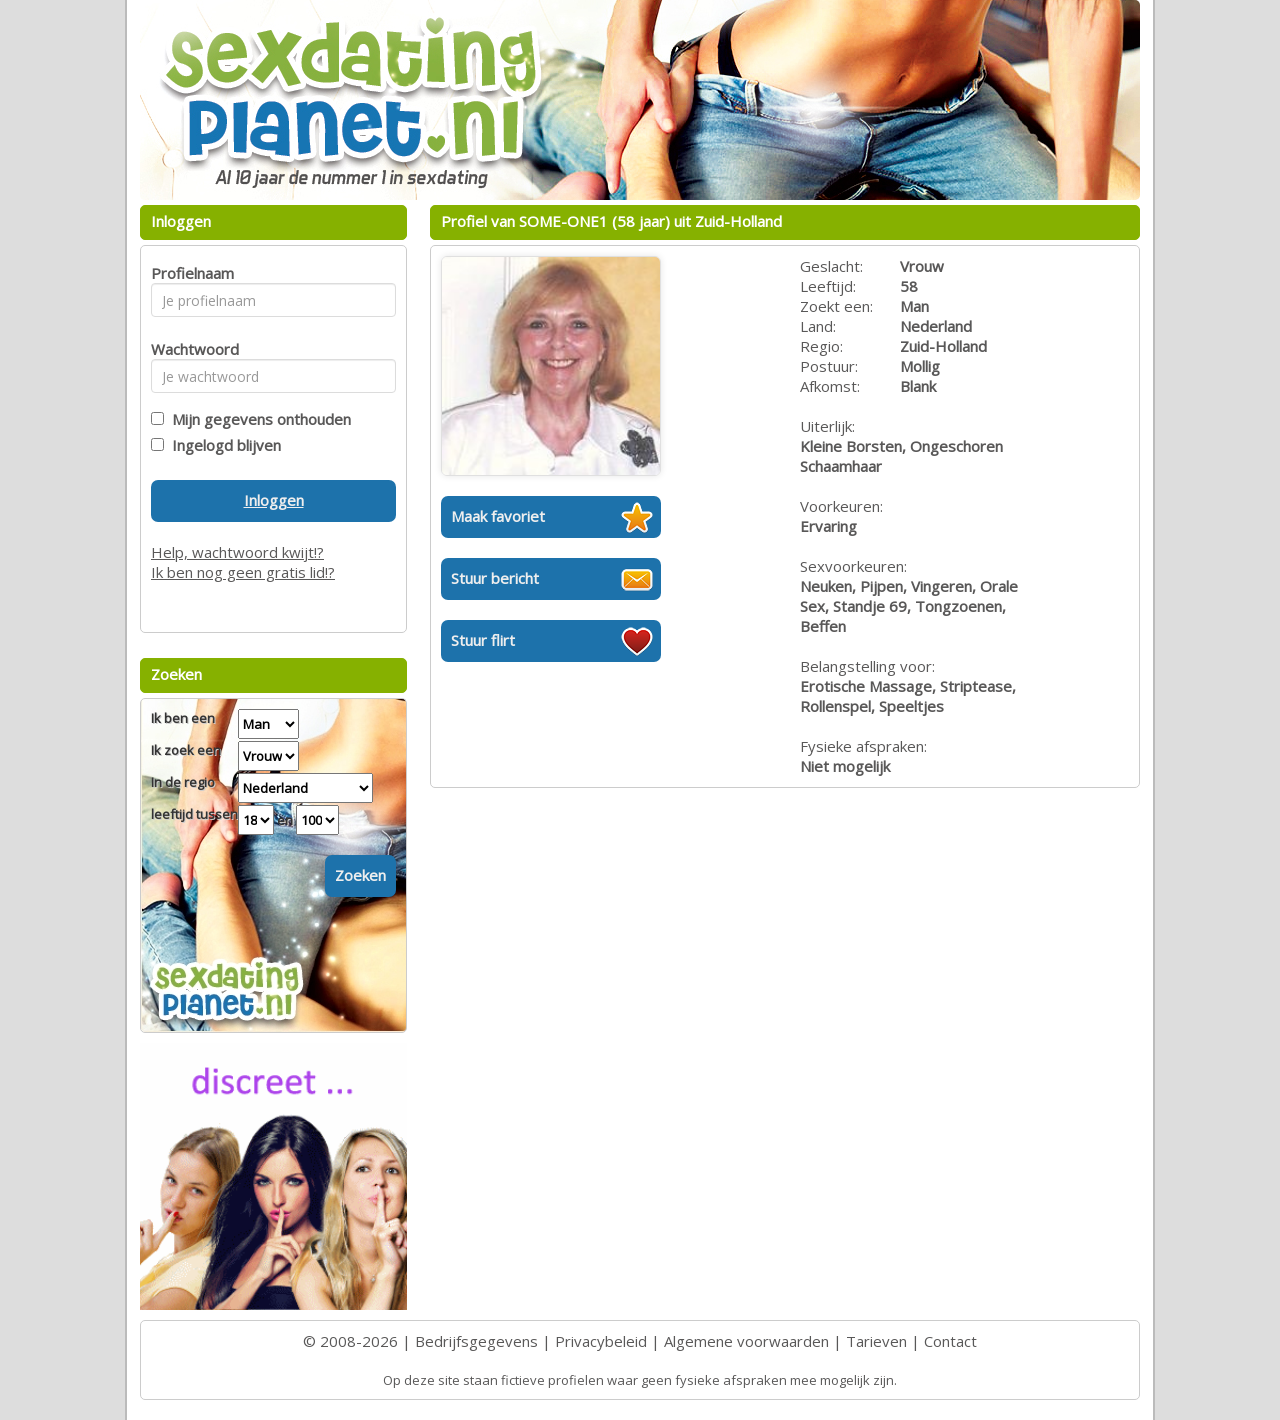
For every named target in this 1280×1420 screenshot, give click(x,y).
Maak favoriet (498, 516)
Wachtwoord (189, 349)
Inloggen (274, 500)
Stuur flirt (483, 640)
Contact (950, 1341)
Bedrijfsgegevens (476, 1341)
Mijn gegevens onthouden (257, 419)
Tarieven (876, 1341)
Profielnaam (189, 273)
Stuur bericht (495, 578)
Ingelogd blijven (222, 445)
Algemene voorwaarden (746, 1341)
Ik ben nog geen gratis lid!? (243, 572)
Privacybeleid (601, 1341)
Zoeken (360, 875)
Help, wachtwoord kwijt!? (237, 552)
